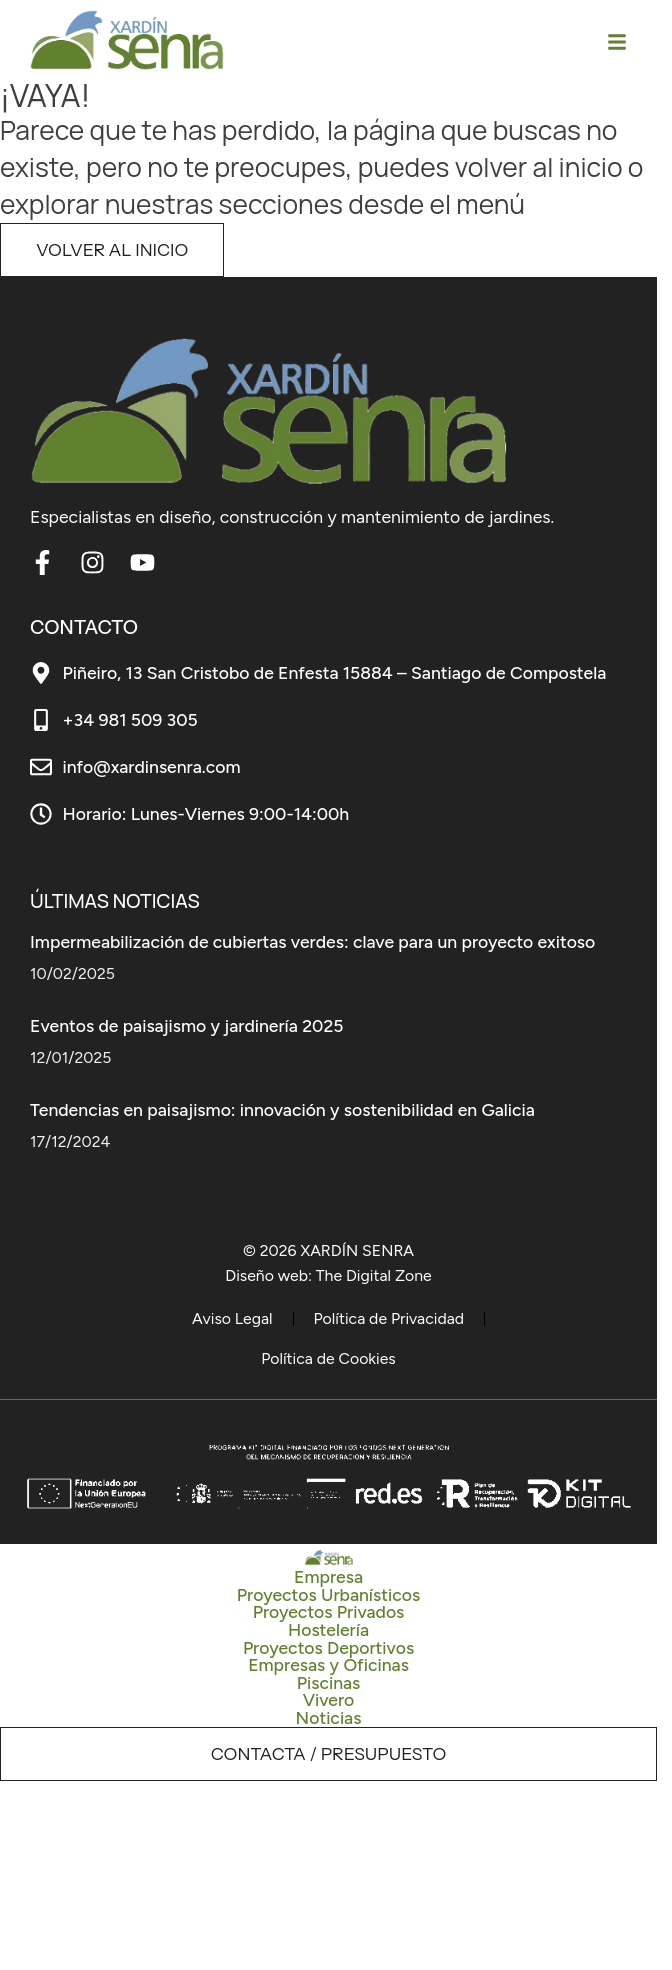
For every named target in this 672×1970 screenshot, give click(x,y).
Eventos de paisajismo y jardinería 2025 (187, 1025)
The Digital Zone (374, 1275)
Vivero (329, 1700)
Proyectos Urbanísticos (328, 1595)
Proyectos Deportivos (328, 1648)
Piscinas (329, 1683)
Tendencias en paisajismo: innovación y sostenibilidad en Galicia (282, 1109)
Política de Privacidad (389, 1318)
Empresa (328, 1577)
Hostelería (328, 1630)
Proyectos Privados (329, 1612)
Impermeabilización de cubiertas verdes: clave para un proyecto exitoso (312, 941)
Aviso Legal (232, 1318)
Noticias (329, 1718)
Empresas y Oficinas (328, 1665)
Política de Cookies (328, 1358)
